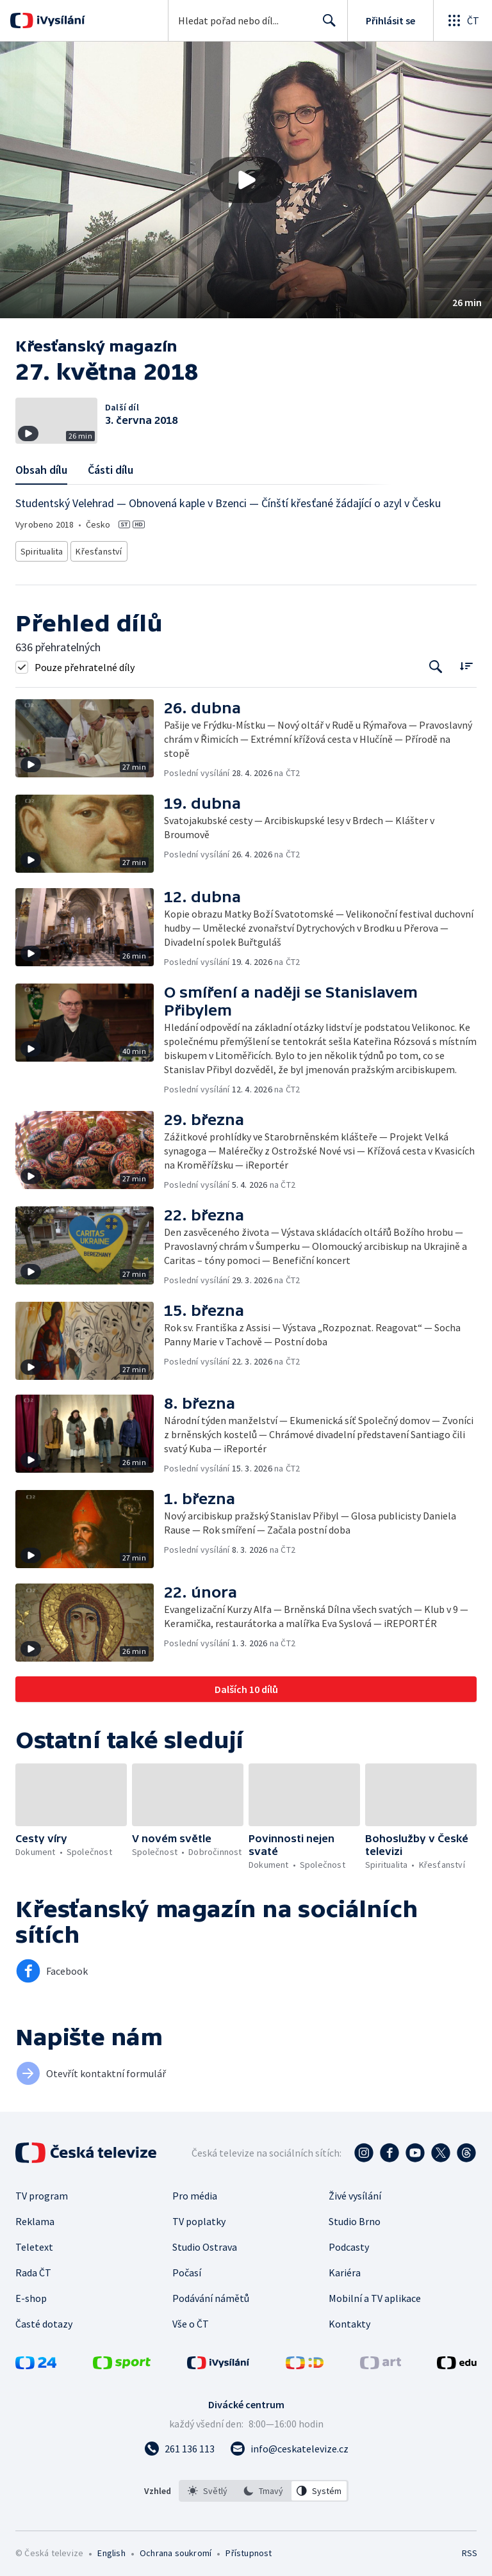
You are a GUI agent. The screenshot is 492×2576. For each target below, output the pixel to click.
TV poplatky (199, 2217)
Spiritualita (42, 549)
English (111, 2549)
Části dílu (110, 469)
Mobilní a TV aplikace (375, 2294)
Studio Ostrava (204, 2243)
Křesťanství (99, 549)
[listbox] (263, 2487)
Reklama (34, 2217)
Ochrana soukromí (175, 2549)
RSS (469, 2549)
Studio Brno (355, 2217)
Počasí (186, 2268)
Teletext (34, 2243)
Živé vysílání (355, 2191)
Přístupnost (249, 2549)
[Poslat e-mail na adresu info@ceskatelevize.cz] (289, 2444)
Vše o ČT (190, 2319)
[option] (207, 2487)
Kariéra (345, 2268)
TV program (41, 2191)
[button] (246, 180)
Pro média (194, 2191)
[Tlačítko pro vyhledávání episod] (436, 663)
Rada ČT (33, 2268)
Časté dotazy (43, 2319)
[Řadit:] (466, 661)
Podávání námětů (210, 2294)
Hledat (326, 25)
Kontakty (349, 2319)
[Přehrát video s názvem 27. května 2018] (246, 180)
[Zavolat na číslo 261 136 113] (179, 2444)
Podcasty (349, 2243)
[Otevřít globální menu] (462, 20)
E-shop (31, 2294)
